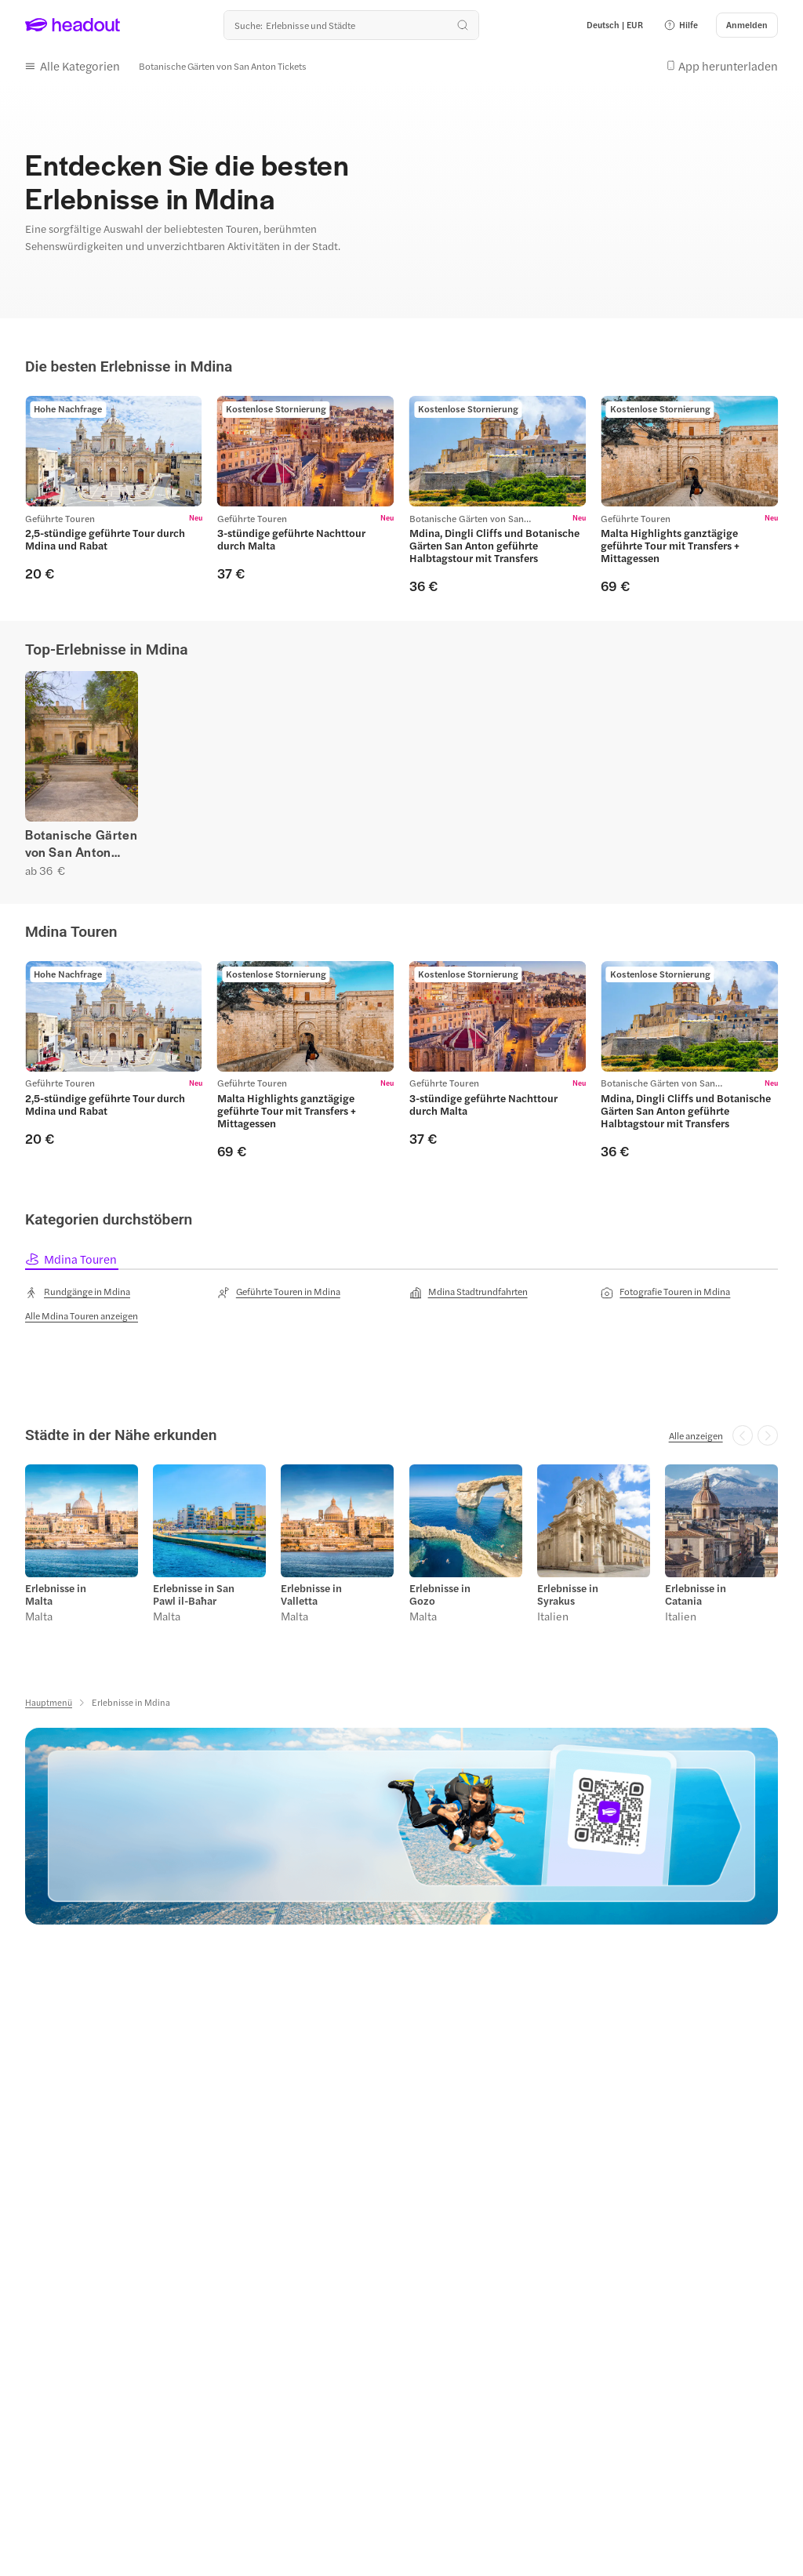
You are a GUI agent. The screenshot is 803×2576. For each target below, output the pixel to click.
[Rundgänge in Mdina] (77, 1292)
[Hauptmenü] (48, 1702)
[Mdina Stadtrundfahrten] (468, 1292)
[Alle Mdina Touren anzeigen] (81, 1315)
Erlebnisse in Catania (695, 1594)
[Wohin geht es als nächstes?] (351, 25)
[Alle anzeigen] (696, 1435)
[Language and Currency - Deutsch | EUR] (614, 25)
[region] (401, 495)
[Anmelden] (747, 25)
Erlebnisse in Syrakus (567, 1594)
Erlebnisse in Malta (55, 1594)
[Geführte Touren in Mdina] (278, 1292)
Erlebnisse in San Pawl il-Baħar (193, 1594)
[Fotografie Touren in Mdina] (665, 1292)
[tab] (71, 1259)
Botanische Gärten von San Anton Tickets (81, 843)
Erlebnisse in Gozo (440, 1594)
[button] (680, 25)
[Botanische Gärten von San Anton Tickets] (223, 65)
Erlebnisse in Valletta (311, 1594)
